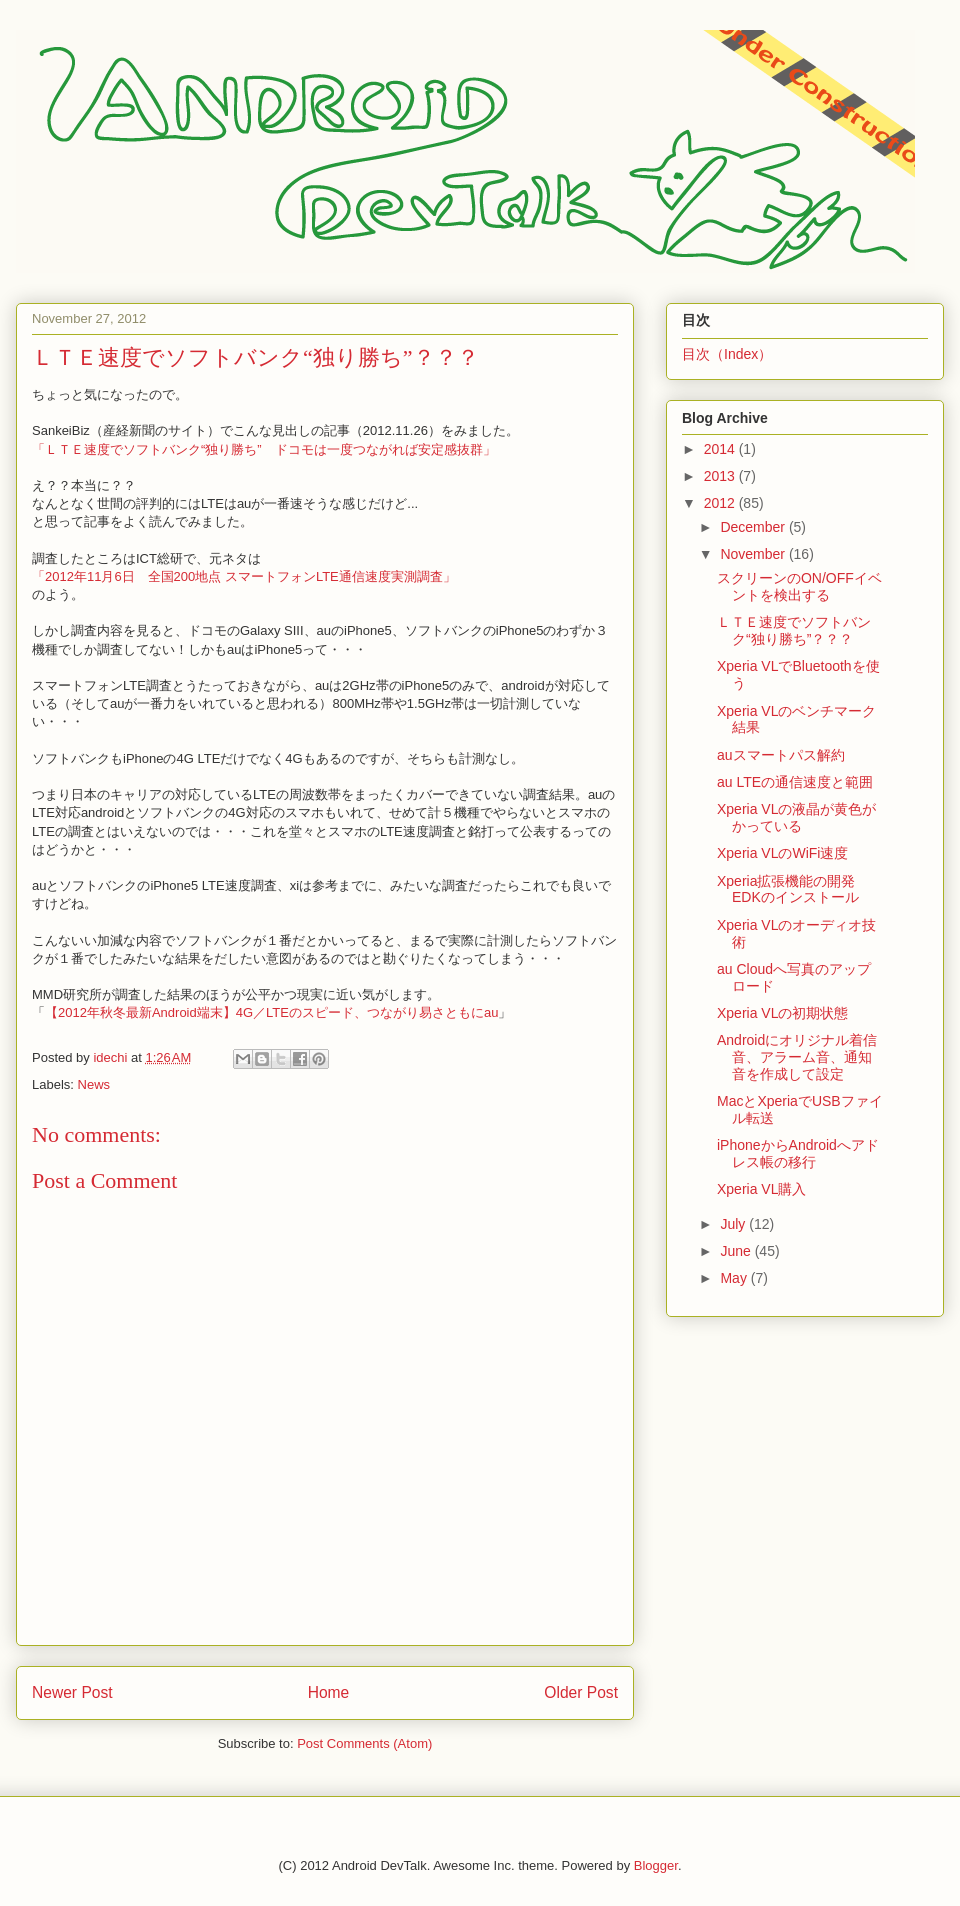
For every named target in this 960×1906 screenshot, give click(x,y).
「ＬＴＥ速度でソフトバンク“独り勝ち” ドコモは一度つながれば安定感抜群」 (264, 449)
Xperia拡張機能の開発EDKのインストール (788, 889)
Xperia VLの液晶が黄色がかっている (796, 817)
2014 (721, 449)
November (754, 554)
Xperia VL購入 (761, 1189)
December (754, 527)
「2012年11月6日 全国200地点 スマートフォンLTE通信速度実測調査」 (244, 576)
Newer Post (72, 1692)
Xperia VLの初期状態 (782, 1013)
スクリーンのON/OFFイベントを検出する (799, 586)
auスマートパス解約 (781, 755)
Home (329, 1692)
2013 (721, 476)
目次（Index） (727, 354)
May (735, 1278)
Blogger (656, 1865)
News (94, 1084)
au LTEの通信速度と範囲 (795, 782)
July (734, 1224)
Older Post (581, 1692)
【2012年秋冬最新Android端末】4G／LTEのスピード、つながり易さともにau (271, 1012)
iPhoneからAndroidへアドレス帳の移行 (798, 1153)
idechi (112, 1057)
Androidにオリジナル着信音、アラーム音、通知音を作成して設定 (797, 1057)
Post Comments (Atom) (364, 1743)
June (737, 1251)
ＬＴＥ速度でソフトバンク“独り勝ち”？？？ (794, 630)
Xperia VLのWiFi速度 (782, 853)
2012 (721, 503)
